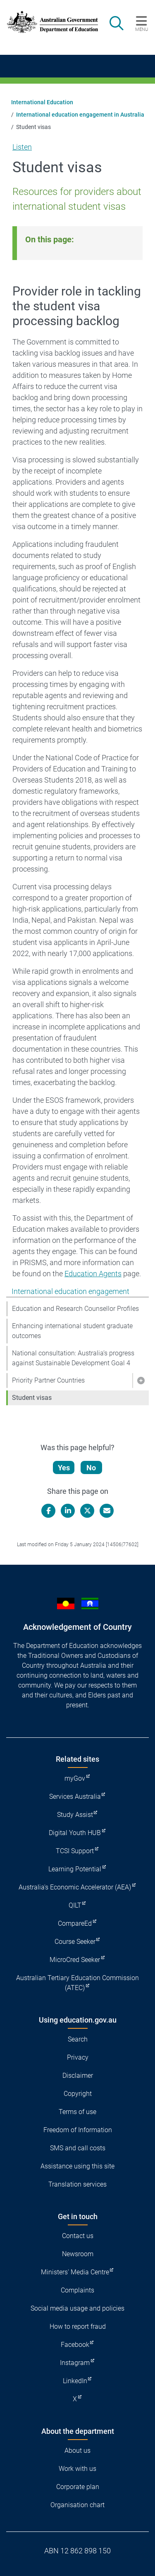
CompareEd (75, 1923)
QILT (75, 1905)
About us (77, 2450)
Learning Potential (74, 1869)
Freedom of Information (77, 2130)
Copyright (78, 2094)
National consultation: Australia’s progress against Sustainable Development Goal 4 (73, 1358)
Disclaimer (77, 2075)
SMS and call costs (77, 2148)
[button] (140, 1380)
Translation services (77, 2184)
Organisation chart (77, 2505)
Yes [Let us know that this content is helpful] (64, 1467)
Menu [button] (141, 29)
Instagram (75, 2363)
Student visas (32, 1398)
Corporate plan (77, 2487)
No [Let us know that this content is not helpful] (91, 1467)
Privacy (77, 2057)
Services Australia (75, 1796)
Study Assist (75, 1815)
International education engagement (70, 1291)
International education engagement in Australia (80, 114)
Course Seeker (75, 1941)
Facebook (75, 2345)
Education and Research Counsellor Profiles (75, 1309)
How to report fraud (78, 2326)
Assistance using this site (77, 2166)
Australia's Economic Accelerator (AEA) (75, 1887)
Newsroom (77, 2254)
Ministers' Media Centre (75, 2272)
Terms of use (77, 2112)
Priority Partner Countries (48, 1380)
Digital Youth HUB (75, 1833)
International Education (42, 102)
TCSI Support (75, 1851)
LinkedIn (75, 2381)
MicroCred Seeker (75, 1960)
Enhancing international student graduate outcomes (72, 1331)
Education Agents (93, 1273)
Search (78, 2039)
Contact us (77, 2236)
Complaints (77, 2290)
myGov (74, 1778)
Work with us (77, 2469)
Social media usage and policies (77, 2308)
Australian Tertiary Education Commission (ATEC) (77, 1983)
